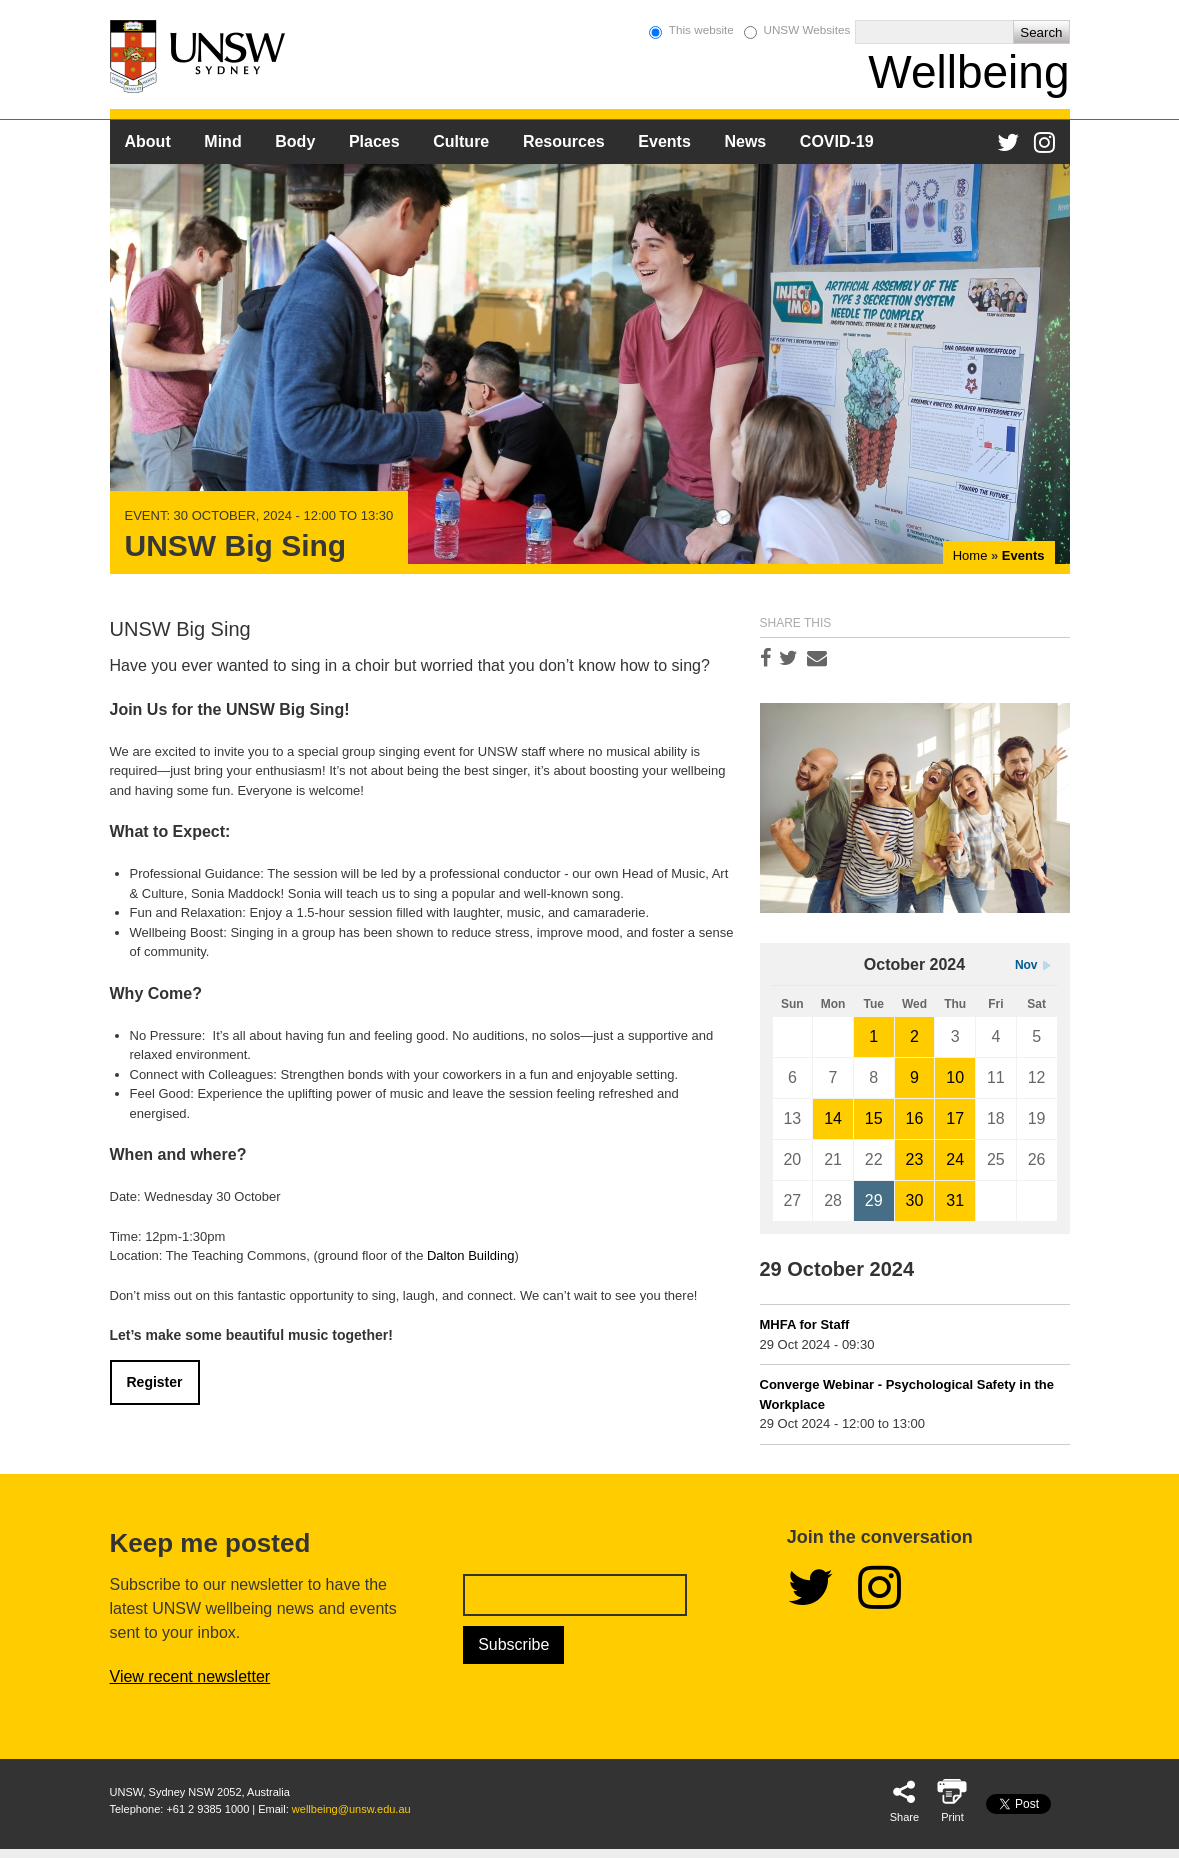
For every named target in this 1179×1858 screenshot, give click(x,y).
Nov (1026, 965)
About (148, 141)
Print (952, 1817)
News (745, 141)
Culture (461, 141)
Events (664, 141)
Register (155, 1382)
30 (915, 1200)
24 (955, 1159)
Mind (222, 141)
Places (374, 141)
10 (955, 1077)
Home (970, 555)
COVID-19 (837, 141)
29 (874, 1200)
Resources (564, 141)
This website (701, 29)
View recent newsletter (190, 1676)
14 (833, 1118)
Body (295, 141)
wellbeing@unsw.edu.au (351, 1809)
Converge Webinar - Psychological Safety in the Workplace (907, 1394)
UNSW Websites (806, 29)
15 (874, 1118)
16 (915, 1118)
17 (955, 1118)
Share (904, 1817)
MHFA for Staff (805, 1324)
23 (915, 1159)
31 (955, 1200)
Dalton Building (470, 1255)
